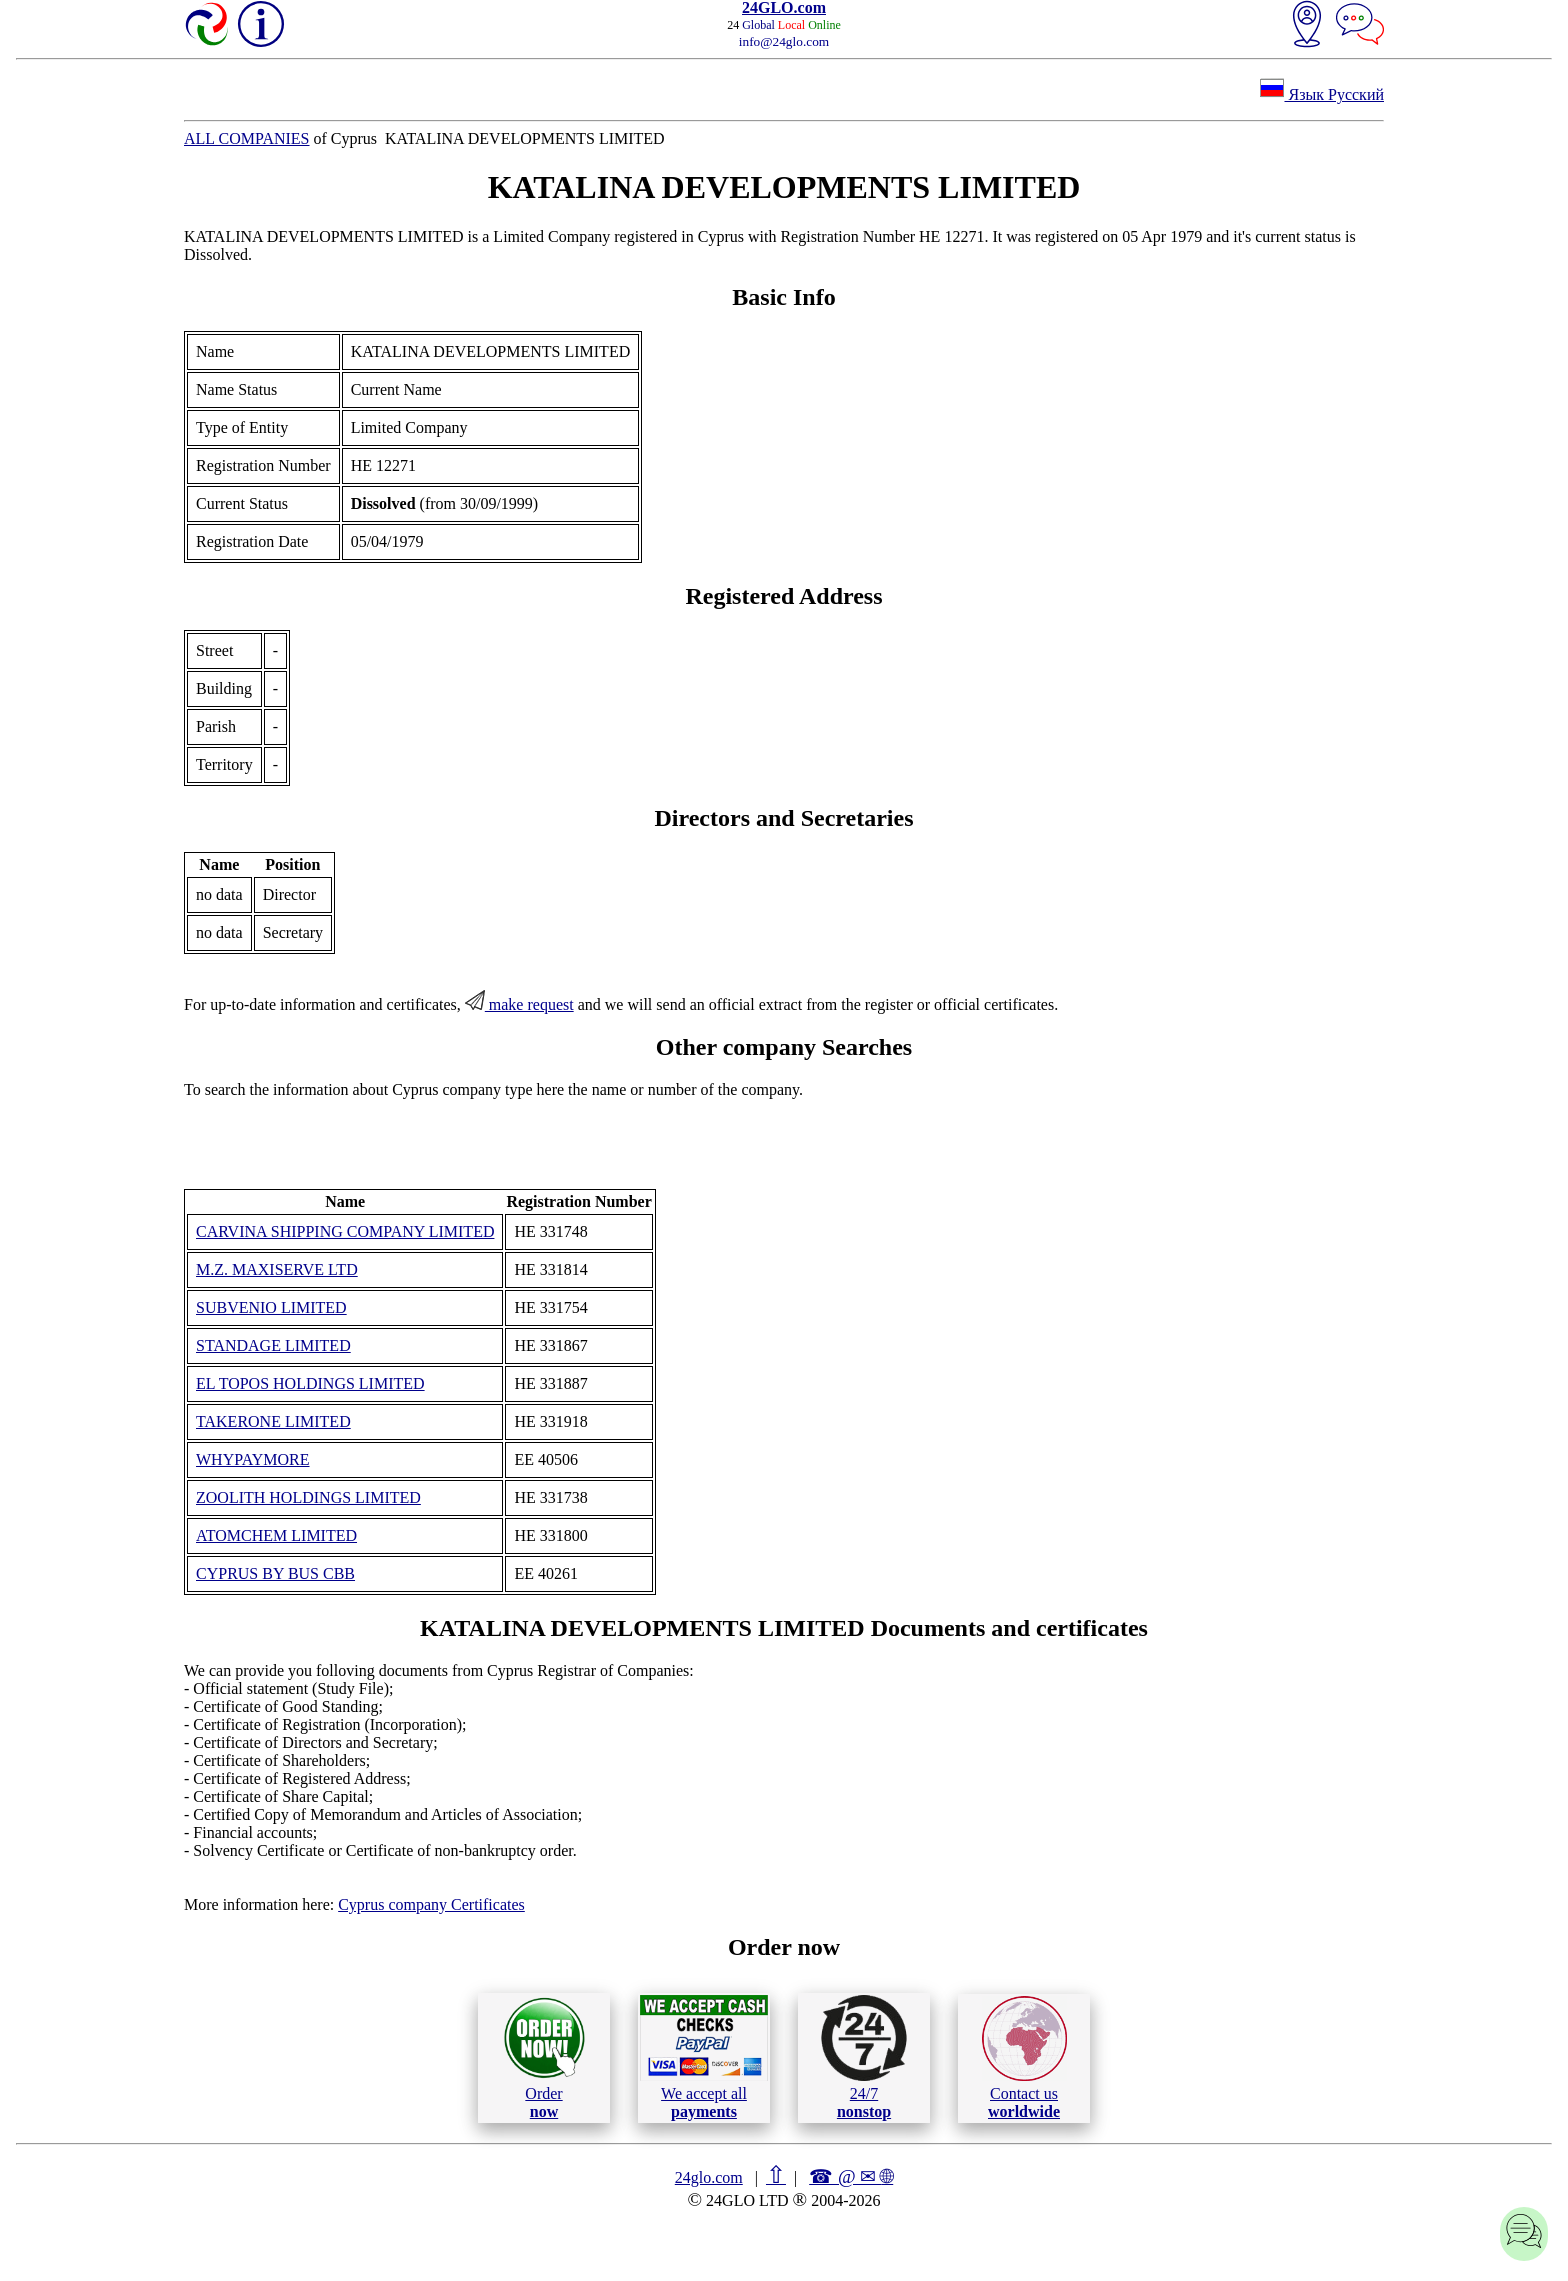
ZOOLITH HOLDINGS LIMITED (308, 1497)
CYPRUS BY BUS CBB (275, 1573)
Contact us (1024, 2058)
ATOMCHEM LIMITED (276, 1535)
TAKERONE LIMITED (273, 1421)
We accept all (704, 2057)
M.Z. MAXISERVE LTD (277, 1269)
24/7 (864, 2057)
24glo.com (709, 2177)
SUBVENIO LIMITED (271, 1307)
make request (519, 1004)
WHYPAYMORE (253, 1459)
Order (544, 2057)
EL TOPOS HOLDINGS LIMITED (310, 1383)
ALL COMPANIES (247, 138)
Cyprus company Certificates (431, 1904)
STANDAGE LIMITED (273, 1345)
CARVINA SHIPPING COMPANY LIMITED (345, 1231)
